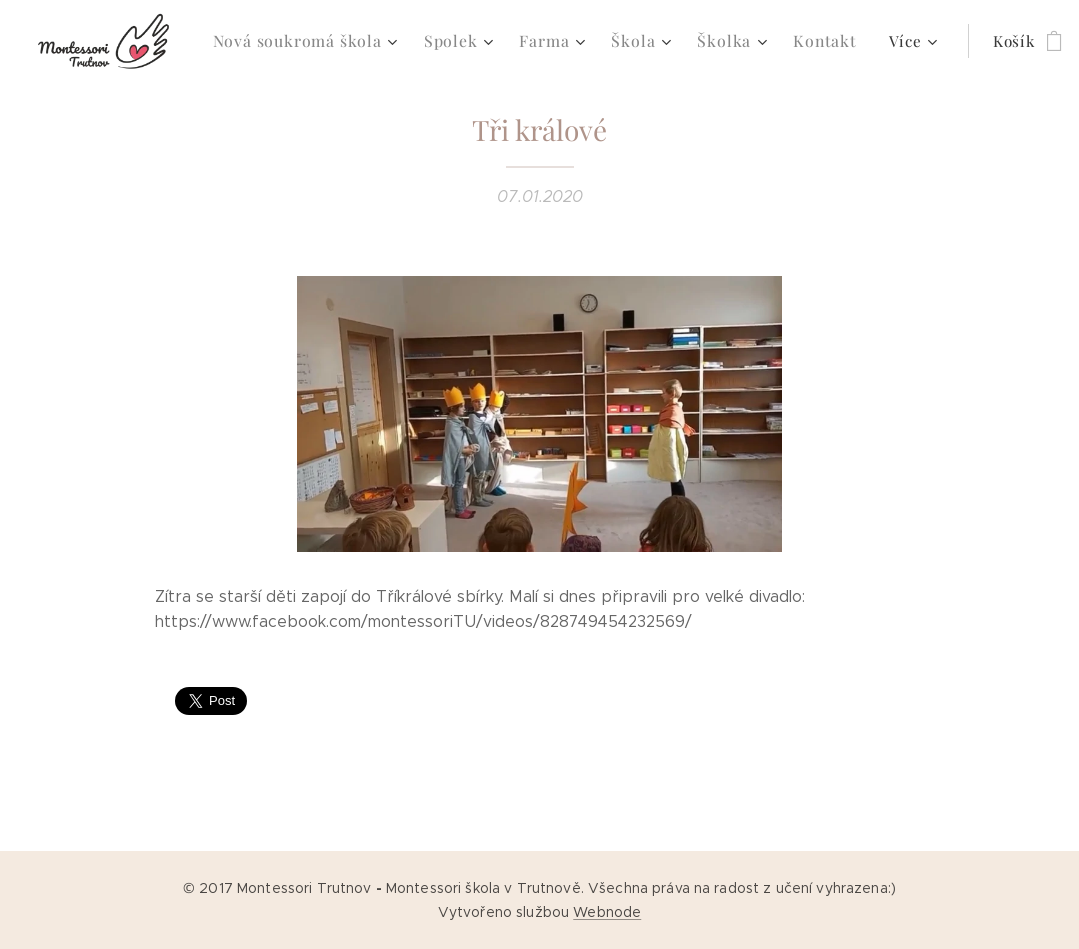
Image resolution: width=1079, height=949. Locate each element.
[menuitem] (303, 41)
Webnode (607, 912)
